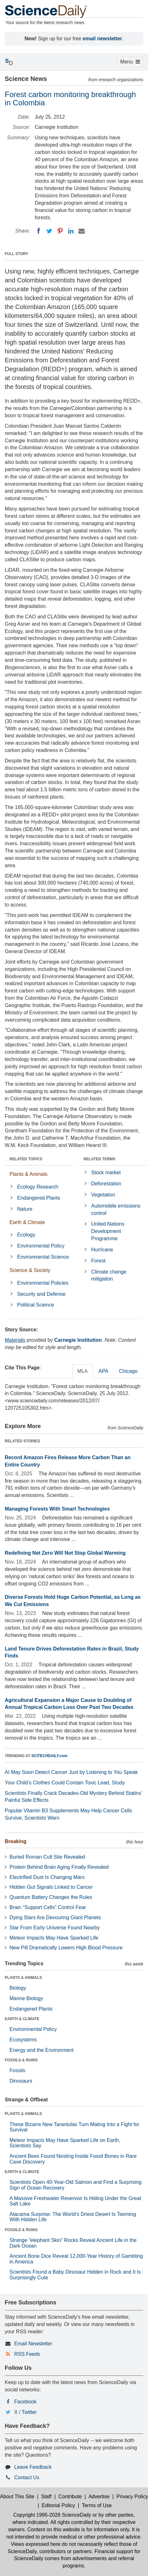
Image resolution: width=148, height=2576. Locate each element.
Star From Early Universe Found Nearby (54, 1927)
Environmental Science (43, 1257)
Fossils (17, 2070)
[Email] (81, 231)
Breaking (15, 1841)
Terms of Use (97, 2505)
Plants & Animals (28, 1174)
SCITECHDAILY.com (49, 1756)
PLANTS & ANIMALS (23, 1977)
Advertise (99, 2496)
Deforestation (106, 1183)
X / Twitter (25, 2412)
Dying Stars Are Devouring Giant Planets (55, 1917)
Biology (17, 1988)
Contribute (70, 2496)
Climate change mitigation (108, 1275)
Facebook (25, 2401)
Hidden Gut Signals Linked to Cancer (51, 1887)
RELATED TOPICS (25, 1159)
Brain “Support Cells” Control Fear (47, 1907)
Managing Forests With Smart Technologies (57, 1509)
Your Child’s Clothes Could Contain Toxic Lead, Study (65, 1782)
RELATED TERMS (99, 1159)
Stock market (105, 1172)
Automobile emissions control (115, 1209)
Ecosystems (23, 2039)
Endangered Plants (38, 1198)
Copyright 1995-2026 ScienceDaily (52, 2515)
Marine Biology (26, 1998)
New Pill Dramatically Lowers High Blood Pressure (65, 1947)
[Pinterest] (60, 231)
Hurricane (102, 1249)
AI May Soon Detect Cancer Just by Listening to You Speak (71, 1772)
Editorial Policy (58, 2505)
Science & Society (29, 1270)
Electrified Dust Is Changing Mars (46, 1877)
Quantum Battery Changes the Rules (50, 1897)
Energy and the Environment (41, 2050)
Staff (46, 2496)
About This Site (17, 2496)
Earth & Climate (27, 1222)
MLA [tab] (82, 1371)
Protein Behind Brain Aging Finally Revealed (59, 1867)
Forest (98, 1260)
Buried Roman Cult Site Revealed (47, 1857)
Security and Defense (41, 1294)
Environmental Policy (40, 1245)
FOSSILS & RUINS (21, 2060)
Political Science (35, 1305)
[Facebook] (38, 231)
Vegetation (103, 1194)
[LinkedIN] (71, 231)
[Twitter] (49, 231)
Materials (15, 1340)
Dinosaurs (20, 2081)
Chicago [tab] (128, 1371)
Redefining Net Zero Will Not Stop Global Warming (65, 1553)
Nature (24, 1209)
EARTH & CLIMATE (22, 2019)
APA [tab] (103, 1371)
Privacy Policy (132, 2496)
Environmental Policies (42, 1283)
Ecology (26, 1234)
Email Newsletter (33, 2343)
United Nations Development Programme (107, 1231)
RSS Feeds (27, 2354)
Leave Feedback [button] (33, 2467)
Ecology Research (37, 1186)
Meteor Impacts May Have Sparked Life (53, 1937)
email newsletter (102, 38)
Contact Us (26, 2477)
